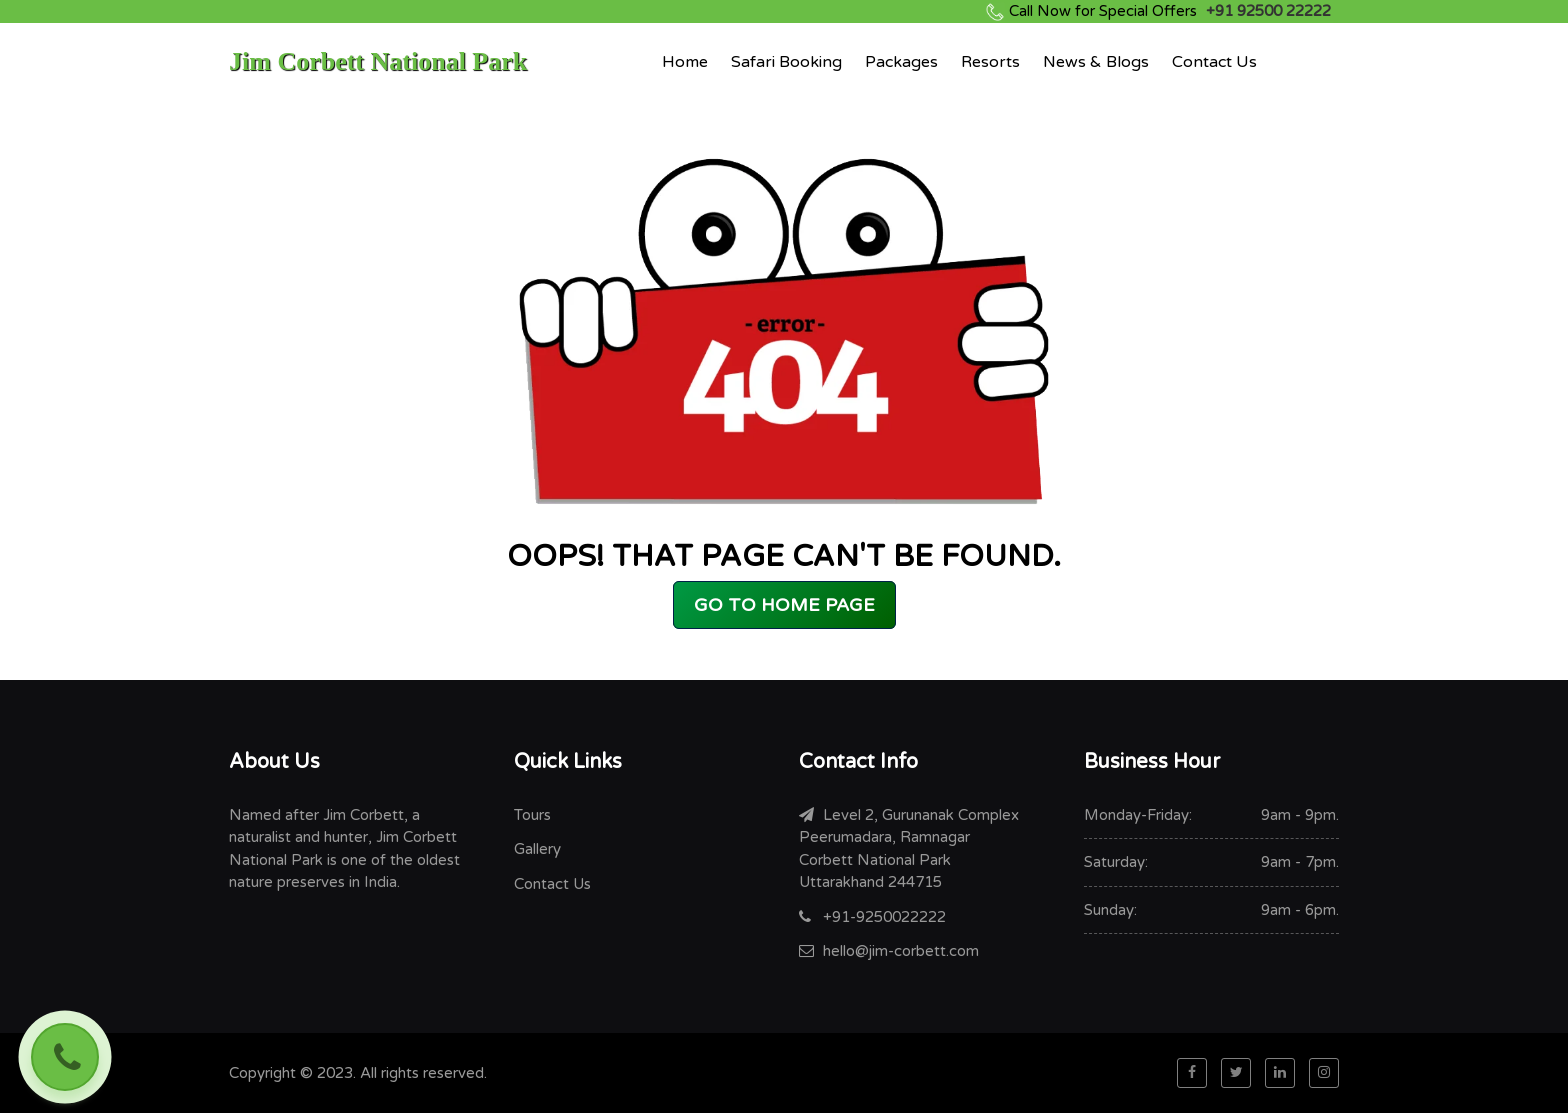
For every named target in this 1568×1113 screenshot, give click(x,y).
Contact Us (1214, 62)
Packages (901, 62)
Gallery (537, 849)
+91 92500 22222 (1170, 11)
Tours (532, 815)
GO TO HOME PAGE (784, 605)
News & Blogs (1096, 62)
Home (685, 62)
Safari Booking (786, 62)
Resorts (990, 62)
